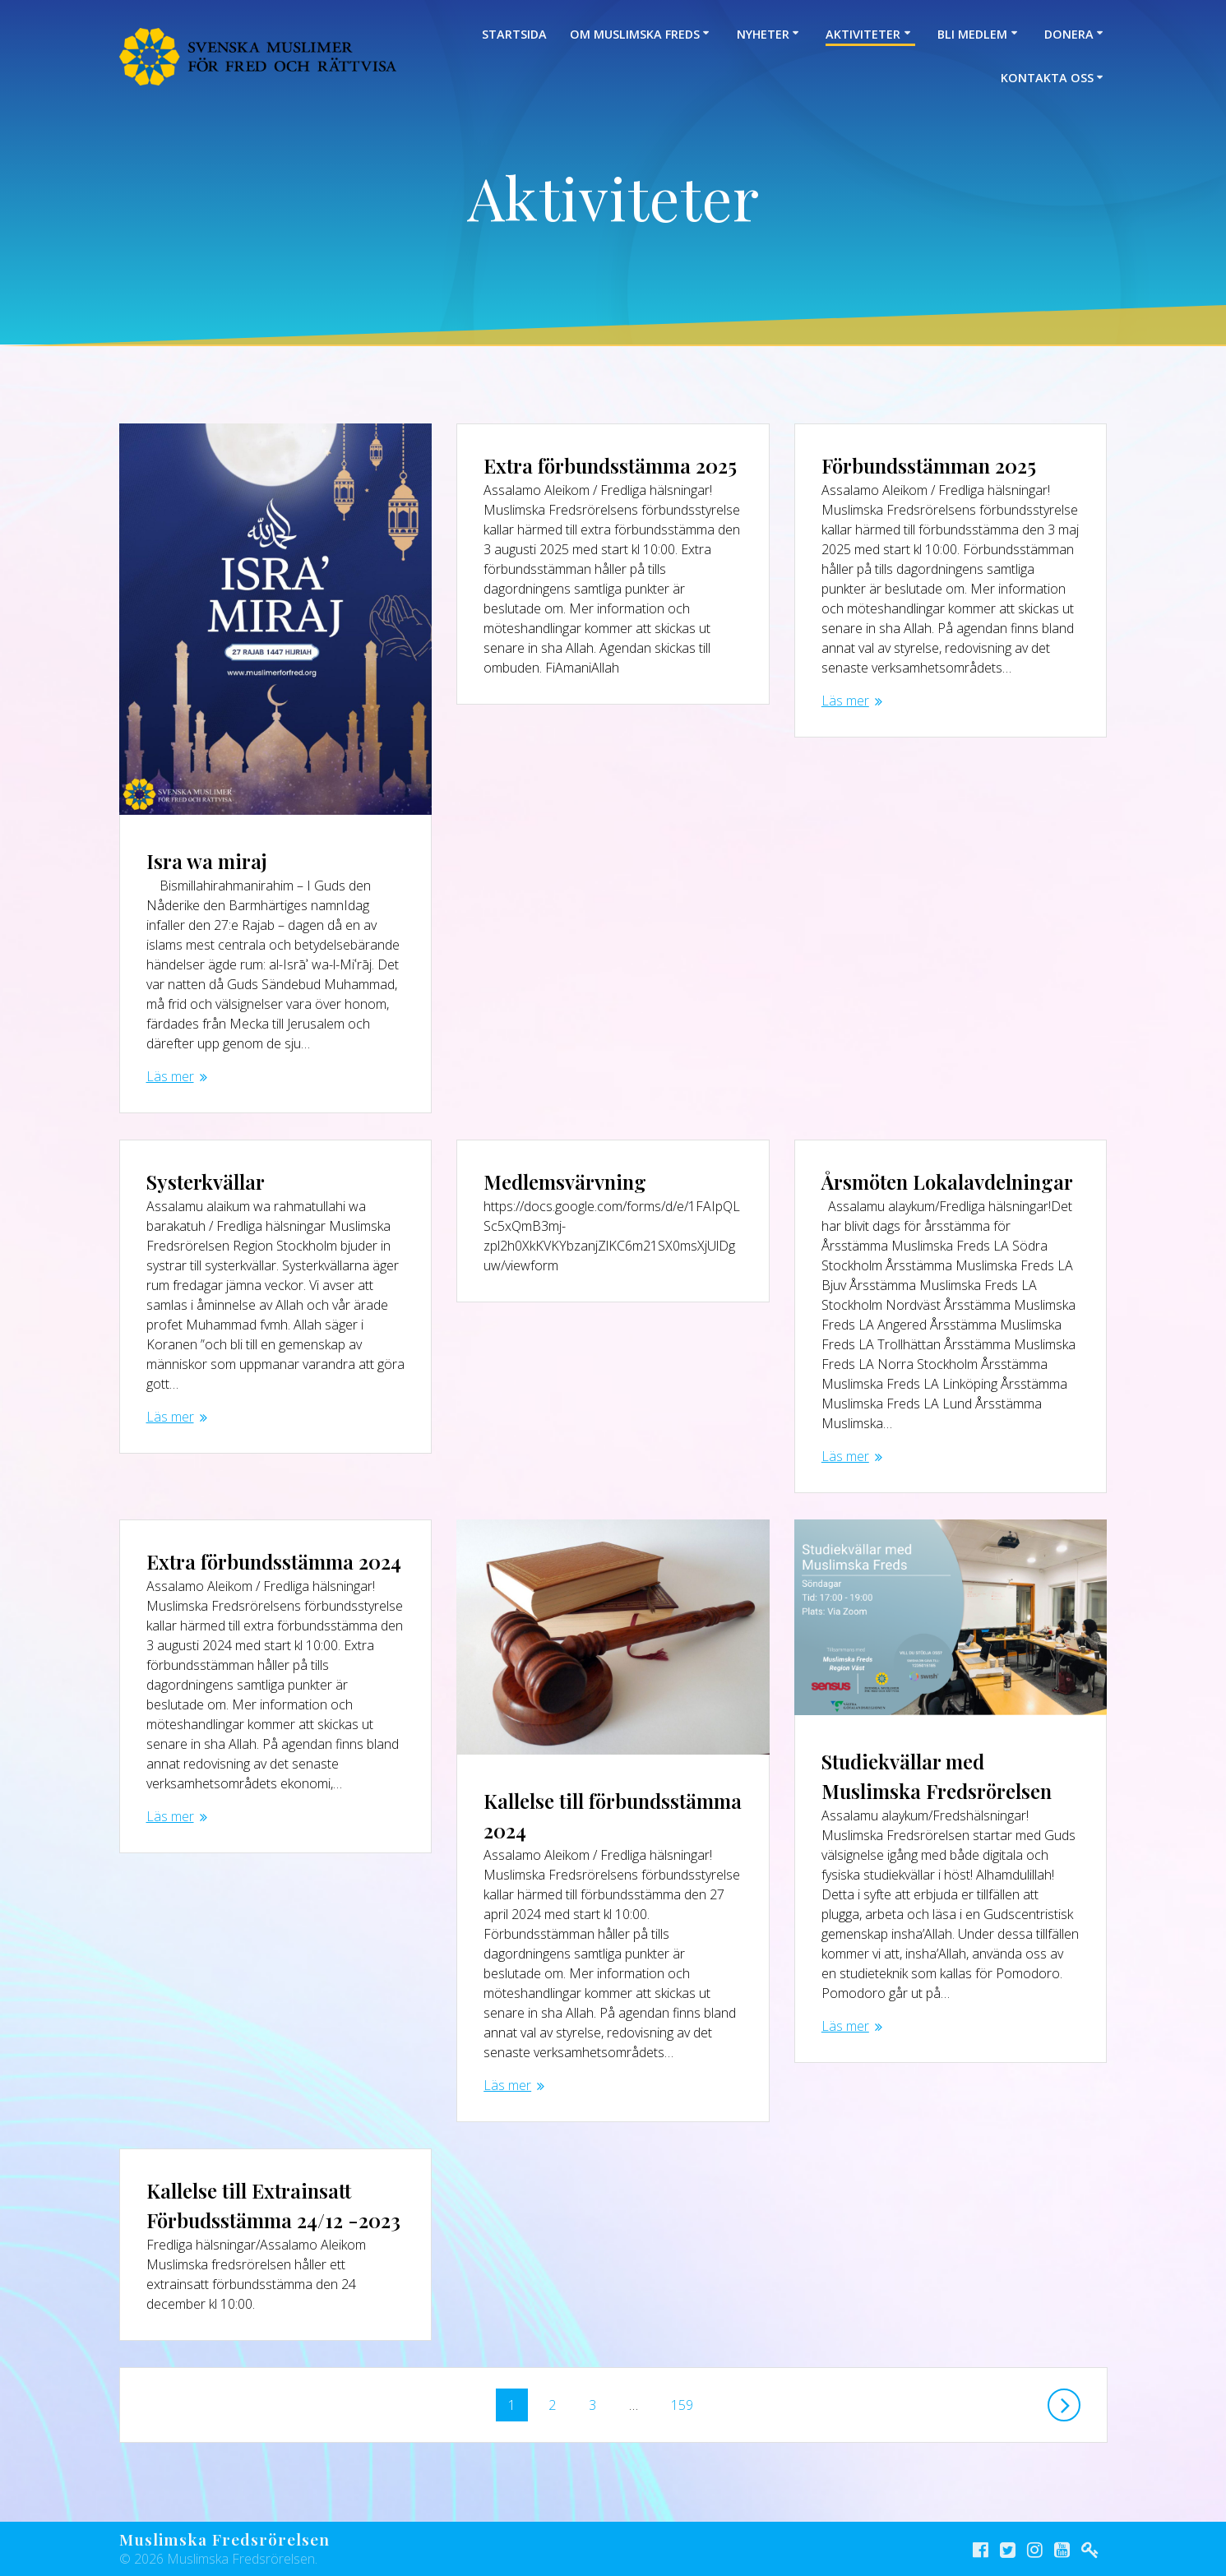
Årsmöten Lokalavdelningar (947, 1181)
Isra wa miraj (206, 861)
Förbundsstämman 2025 (928, 465)
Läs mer (170, 1076)
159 (682, 2401)
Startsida (514, 34)
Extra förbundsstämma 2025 (610, 465)
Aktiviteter (863, 34)
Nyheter (763, 34)
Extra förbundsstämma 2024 (273, 1561)
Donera (1069, 34)
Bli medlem (972, 34)
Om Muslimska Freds (635, 34)
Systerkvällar (205, 1181)
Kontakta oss (1047, 78)
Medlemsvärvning (564, 1181)
